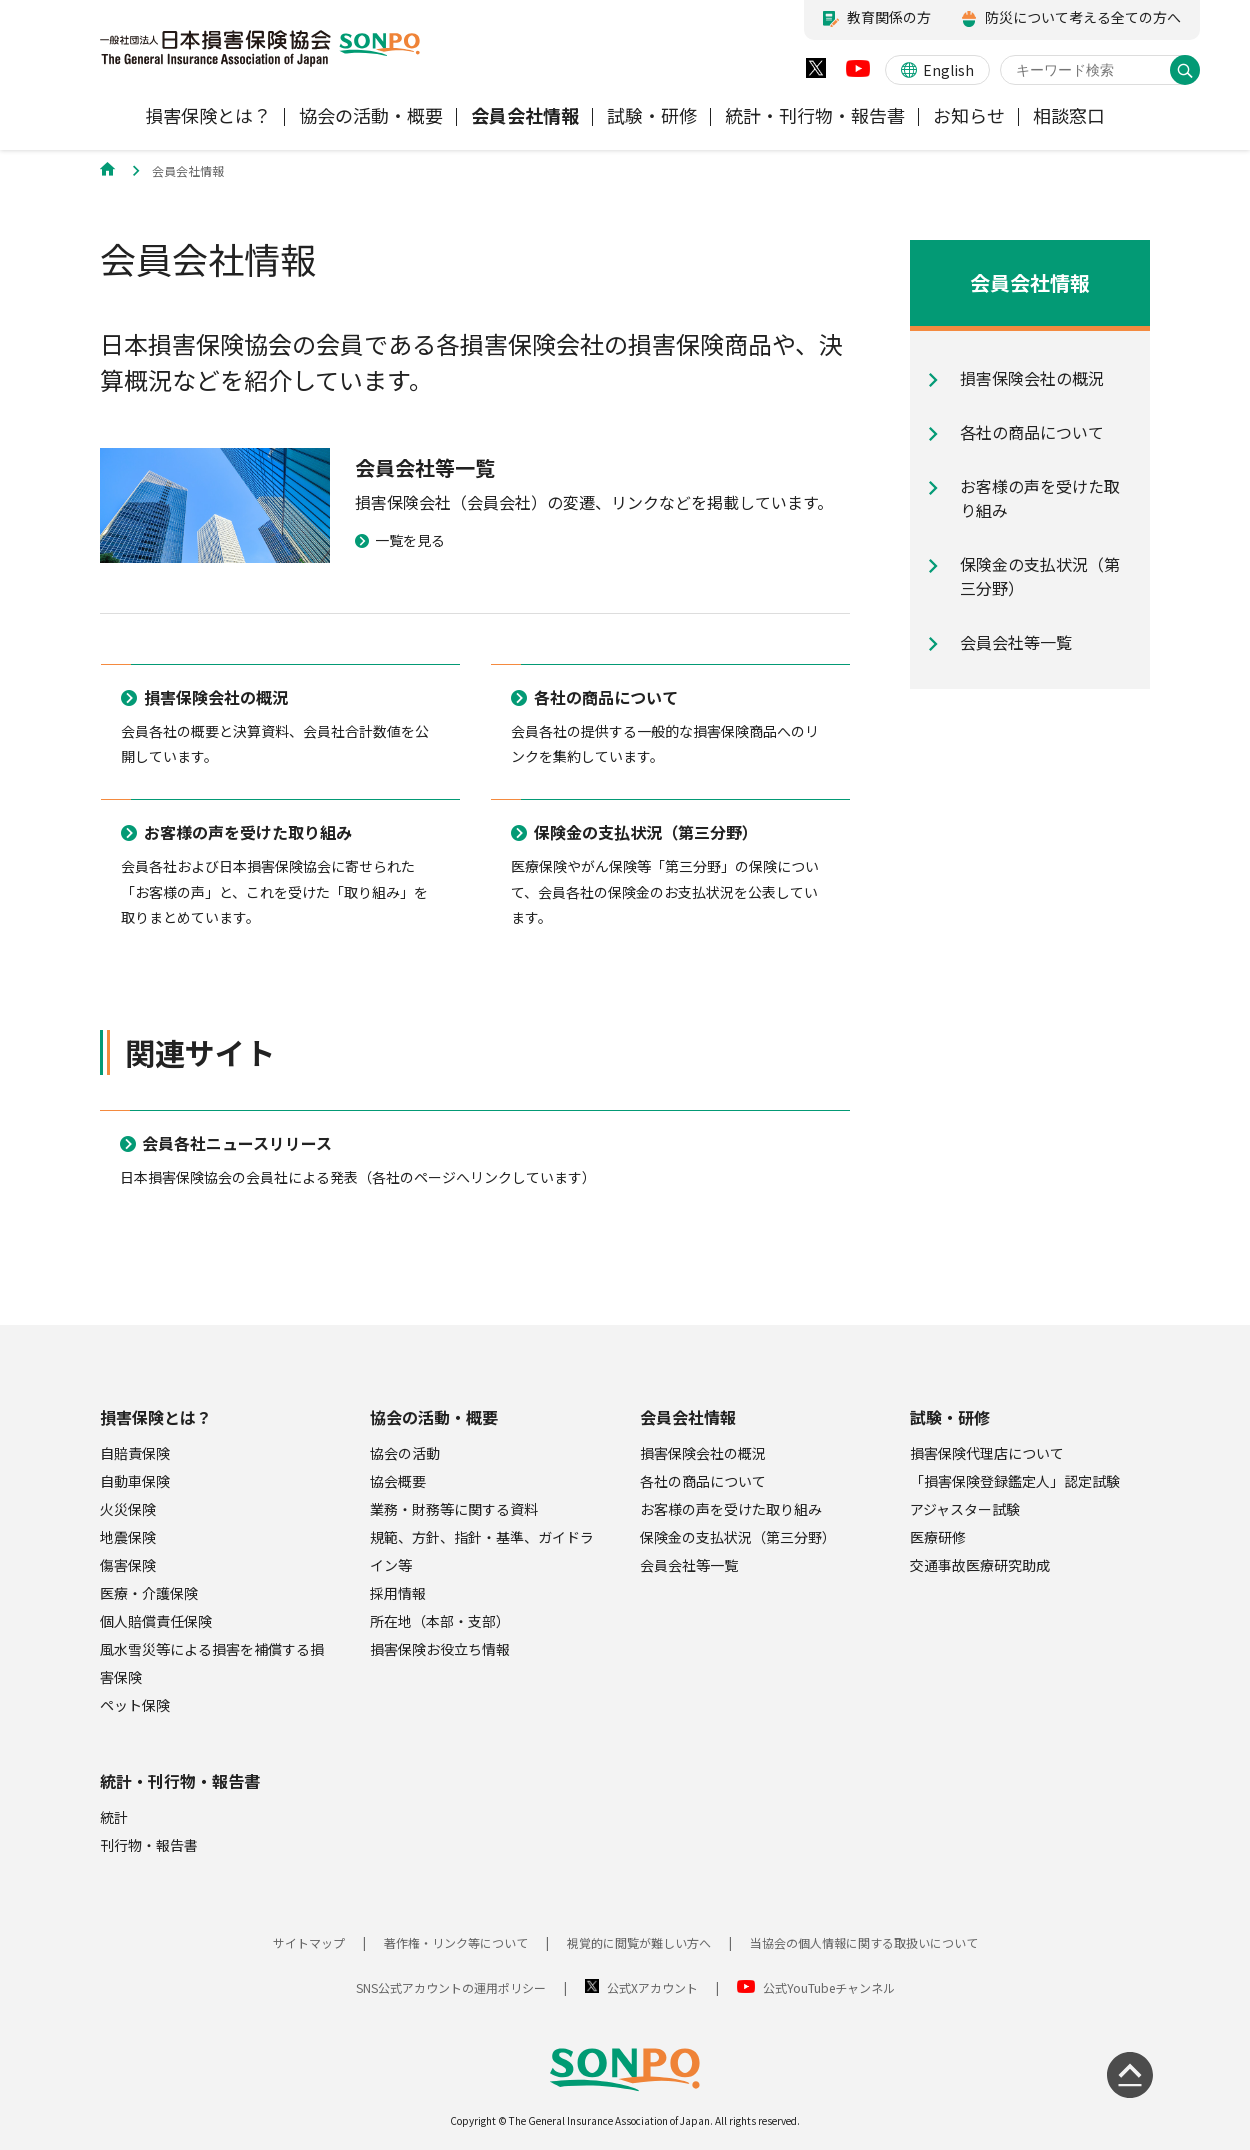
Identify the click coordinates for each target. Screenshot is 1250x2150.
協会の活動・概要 (434, 1417)
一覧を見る (400, 540)
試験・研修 (950, 1417)
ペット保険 (135, 1705)
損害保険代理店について (987, 1453)
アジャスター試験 (965, 1509)
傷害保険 (128, 1565)
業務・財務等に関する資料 (454, 1509)
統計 (114, 1817)
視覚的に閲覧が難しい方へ (639, 1942)
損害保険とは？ (156, 1417)
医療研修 (938, 1537)
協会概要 (398, 1481)
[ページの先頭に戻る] (1130, 2075)
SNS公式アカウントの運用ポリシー (451, 1987)
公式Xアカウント (652, 1987)
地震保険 (128, 1537)
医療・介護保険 (149, 1593)
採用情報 (398, 1593)
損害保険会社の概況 (703, 1453)
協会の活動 (405, 1453)
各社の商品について (703, 1481)
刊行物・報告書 (149, 1845)
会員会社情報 (688, 1417)
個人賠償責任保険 (156, 1621)
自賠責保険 (135, 1453)
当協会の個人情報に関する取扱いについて (864, 1942)
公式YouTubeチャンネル (829, 1987)
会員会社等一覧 (689, 1565)
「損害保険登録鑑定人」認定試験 (1015, 1481)
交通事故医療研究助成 (980, 1565)
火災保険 (128, 1509)
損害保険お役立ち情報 (440, 1649)
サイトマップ (309, 1942)
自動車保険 (135, 1481)
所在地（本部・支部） (440, 1621)
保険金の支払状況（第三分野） (738, 1537)
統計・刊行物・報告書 (180, 1781)
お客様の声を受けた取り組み (731, 1509)
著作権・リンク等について (456, 1942)
